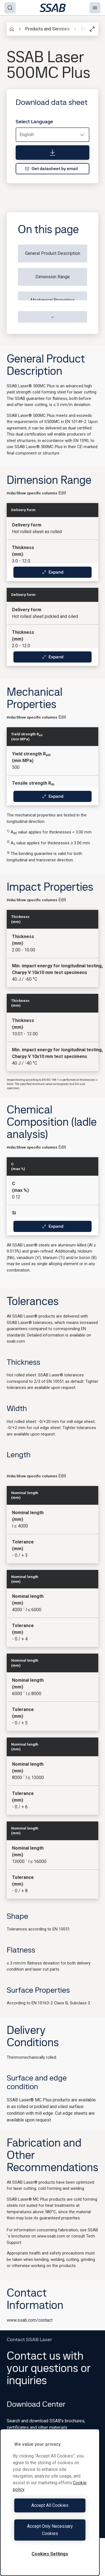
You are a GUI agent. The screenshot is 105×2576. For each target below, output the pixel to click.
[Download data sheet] (52, 152)
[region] (50, 2502)
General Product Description (52, 253)
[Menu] (95, 7)
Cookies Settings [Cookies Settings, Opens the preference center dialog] (50, 2553)
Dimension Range (52, 276)
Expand (52, 572)
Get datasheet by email (51, 168)
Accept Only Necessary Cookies (50, 2530)
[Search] (10, 7)
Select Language (34, 121)
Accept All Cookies (49, 2505)
